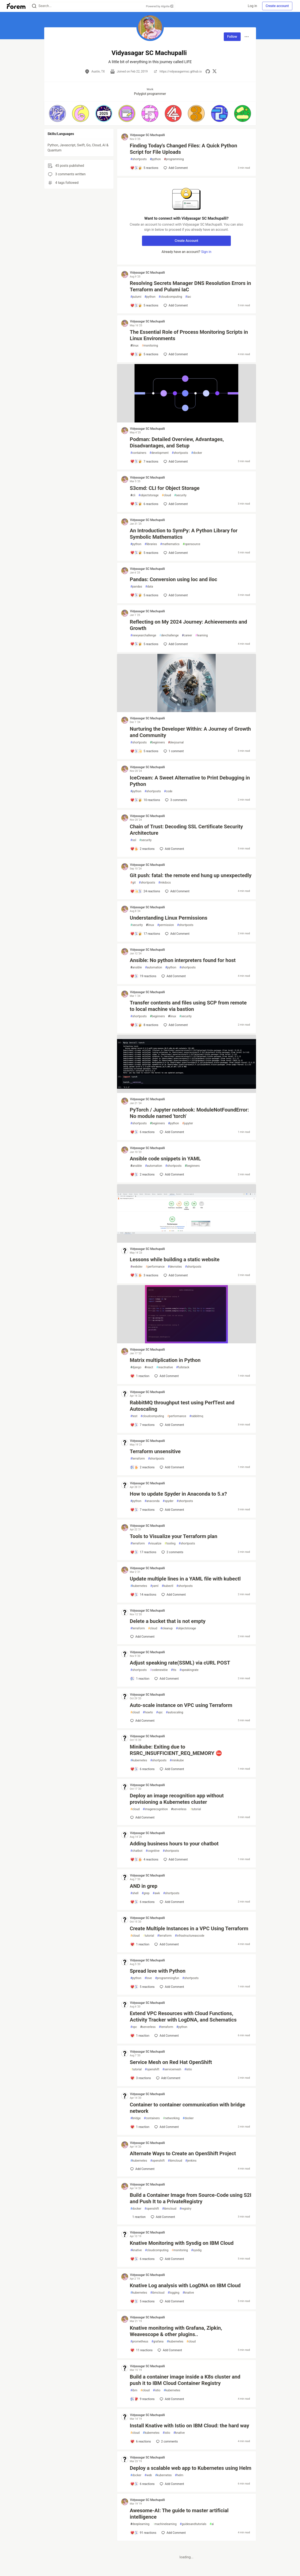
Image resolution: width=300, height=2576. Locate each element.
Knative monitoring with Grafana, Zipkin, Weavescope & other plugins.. (176, 2331)
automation (153, 967)
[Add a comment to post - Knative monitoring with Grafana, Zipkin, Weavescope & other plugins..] (141, 2350)
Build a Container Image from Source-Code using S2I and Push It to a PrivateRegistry (190, 2198)
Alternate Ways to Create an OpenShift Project (183, 2154)
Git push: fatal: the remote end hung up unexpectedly (191, 875)
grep (145, 1893)
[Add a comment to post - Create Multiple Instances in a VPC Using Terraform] (140, 1944)
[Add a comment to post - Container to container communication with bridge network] (140, 2127)
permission (165, 925)
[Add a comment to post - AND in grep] (142, 1902)
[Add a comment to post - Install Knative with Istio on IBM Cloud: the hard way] (141, 2441)
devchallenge (169, 635)
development (158, 453)
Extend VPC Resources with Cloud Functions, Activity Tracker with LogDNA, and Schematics (183, 2016)
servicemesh (171, 2069)
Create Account (186, 241)
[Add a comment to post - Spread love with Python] (142, 1987)
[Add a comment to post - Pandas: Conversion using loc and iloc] (144, 595)
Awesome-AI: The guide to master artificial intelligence (179, 2514)
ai (212, 2524)
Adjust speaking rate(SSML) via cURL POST (180, 1663)
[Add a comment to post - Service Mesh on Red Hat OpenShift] (141, 2078)
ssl (133, 840)
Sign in (206, 252)
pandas (136, 586)
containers (138, 453)
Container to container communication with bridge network (187, 2108)
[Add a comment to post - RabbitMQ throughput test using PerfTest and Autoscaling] (142, 1425)
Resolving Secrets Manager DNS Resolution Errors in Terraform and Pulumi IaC (190, 286)
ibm (133, 2390)
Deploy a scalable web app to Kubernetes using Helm (190, 2468)
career (187, 635)
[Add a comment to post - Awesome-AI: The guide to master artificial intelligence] (143, 2533)
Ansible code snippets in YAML (165, 1159)
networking (171, 2118)
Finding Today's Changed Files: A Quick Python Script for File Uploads (183, 149)
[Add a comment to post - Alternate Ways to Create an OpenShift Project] (142, 2168)
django (135, 1367)
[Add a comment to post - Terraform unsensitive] (142, 1467)
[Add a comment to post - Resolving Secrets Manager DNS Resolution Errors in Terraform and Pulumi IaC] (144, 305)
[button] (57, 113)
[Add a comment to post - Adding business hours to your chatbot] (144, 1859)
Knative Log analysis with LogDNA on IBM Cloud (185, 2286)
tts (173, 1670)
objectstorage (149, 495)
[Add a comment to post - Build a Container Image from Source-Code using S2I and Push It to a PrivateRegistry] (138, 2216)
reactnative (164, 1367)
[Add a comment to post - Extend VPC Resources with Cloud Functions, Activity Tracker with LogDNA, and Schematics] (140, 2035)
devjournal (176, 742)
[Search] (34, 6)
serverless (178, 1809)
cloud (166, 495)
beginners (157, 742)
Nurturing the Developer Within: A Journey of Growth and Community (190, 732)
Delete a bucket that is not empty (167, 1621)
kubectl (167, 1586)
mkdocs (164, 882)
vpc (159, 1712)
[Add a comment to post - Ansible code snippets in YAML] (142, 1174)
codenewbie (159, 1670)
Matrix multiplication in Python (165, 1360)
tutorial (195, 1809)
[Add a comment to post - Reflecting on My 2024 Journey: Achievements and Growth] (144, 644)
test (133, 1416)
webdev (136, 1266)
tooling (170, 1543)
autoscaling (174, 1712)
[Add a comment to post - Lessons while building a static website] (144, 1275)
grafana (157, 2341)
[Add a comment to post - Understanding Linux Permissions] (145, 934)
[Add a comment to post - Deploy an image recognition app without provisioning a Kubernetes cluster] (142, 1817)
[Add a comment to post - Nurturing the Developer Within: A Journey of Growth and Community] (144, 751)
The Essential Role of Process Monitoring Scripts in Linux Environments (189, 335)
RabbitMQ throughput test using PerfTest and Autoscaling (182, 1406)
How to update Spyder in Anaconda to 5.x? (178, 1494)
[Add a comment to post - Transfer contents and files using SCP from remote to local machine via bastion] (144, 1025)
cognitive (153, 1851)
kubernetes (138, 1586)
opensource (191, 544)
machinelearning (165, 2524)
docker (196, 453)
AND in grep (143, 1886)
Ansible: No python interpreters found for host (183, 960)
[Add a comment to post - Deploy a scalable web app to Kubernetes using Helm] (142, 2484)
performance (155, 1266)
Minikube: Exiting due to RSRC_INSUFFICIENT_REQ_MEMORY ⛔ (176, 1750)
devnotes (175, 1266)
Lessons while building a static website (175, 1260)
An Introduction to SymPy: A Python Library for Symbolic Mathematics (183, 534)
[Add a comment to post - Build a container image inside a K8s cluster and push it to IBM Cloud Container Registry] (142, 2399)
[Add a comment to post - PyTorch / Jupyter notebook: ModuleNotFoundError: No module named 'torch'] (142, 1132)
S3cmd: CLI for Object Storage (165, 488)
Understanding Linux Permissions (168, 918)
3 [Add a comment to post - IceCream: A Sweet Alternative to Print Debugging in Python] (175, 800)
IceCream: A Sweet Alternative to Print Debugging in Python (190, 781)
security (180, 495)
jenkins (191, 2160)
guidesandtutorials (193, 2524)
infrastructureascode (189, 1935)
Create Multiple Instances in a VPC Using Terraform (189, 1929)
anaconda (152, 1501)
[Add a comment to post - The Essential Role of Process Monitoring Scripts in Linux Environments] (144, 354)
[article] (186, 421)
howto (148, 1712)
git (133, 882)
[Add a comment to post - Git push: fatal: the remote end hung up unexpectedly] (145, 891)
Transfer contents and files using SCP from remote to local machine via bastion (188, 1006)
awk (156, 1893)
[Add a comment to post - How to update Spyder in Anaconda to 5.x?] (142, 1510)
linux (134, 345)
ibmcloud (175, 2160)
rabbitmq (196, 1416)
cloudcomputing (170, 297)
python (155, 159)
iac (188, 297)
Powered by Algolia (159, 6)
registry (185, 2208)
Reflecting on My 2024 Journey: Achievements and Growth (188, 625)
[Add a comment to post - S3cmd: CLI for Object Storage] (144, 504)
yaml (154, 1586)
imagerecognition (155, 1809)
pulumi (135, 297)
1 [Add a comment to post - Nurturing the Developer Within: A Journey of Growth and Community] (173, 751)
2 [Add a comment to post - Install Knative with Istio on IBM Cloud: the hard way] (166, 2441)
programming (174, 159)
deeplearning (139, 2524)
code (168, 791)
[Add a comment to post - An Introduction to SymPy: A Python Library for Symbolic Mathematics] (144, 553)
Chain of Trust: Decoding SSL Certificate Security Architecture (186, 830)
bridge (135, 2118)
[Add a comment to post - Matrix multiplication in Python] (140, 1376)
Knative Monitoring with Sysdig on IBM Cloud (182, 2243)
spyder (168, 1501)
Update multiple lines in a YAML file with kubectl (185, 1579)
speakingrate (189, 1670)
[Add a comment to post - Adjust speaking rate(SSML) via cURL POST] (140, 1678)
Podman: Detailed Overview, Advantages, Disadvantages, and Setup (177, 442)
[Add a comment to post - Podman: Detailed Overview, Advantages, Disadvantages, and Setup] (144, 461)
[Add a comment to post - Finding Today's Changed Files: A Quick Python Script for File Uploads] (144, 168)
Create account (277, 6)
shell (134, 1893)
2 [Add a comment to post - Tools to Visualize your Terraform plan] (172, 1552)
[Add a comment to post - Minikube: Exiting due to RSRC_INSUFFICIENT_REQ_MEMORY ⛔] (142, 1769)
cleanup (166, 1628)
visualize (154, 1543)
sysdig (196, 2250)
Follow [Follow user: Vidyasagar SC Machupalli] (232, 37)
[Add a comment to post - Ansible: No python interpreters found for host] (143, 976)
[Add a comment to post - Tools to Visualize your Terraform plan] (143, 1552)
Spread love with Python (158, 1971)
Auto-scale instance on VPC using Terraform (181, 1705)
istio (188, 2069)
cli (132, 495)
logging (173, 2292)
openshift (152, 2069)
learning (201, 635)
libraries (151, 544)
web (148, 2475)
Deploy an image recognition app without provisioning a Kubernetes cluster (177, 1799)
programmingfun (167, 1978)
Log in (252, 6)
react (149, 1367)
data (149, 586)
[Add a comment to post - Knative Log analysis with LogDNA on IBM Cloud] (142, 2301)
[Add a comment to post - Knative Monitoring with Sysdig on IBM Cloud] (142, 2259)
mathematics (170, 544)
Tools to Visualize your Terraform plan (173, 1536)
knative (136, 2250)
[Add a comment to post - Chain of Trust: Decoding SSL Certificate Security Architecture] (142, 849)
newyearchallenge (143, 635)
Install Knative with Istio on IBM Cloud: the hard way (189, 2426)
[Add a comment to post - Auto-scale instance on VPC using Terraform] (142, 1720)
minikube (177, 1760)
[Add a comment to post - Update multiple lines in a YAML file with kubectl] (143, 1594)
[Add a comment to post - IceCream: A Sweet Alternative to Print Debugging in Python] (145, 800)
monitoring (150, 345)
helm (179, 2475)
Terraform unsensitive (155, 1451)
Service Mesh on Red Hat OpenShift (171, 2062)
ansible (136, 967)
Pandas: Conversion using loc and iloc (173, 579)
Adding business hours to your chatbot (174, 1844)
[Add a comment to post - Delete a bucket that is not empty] (142, 1636)
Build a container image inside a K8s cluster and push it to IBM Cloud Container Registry (185, 2380)
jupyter (187, 1123)
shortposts (138, 159)
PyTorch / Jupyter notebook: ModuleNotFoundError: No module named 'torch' (189, 1113)
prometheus (139, 2341)
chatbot (136, 1851)
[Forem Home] (16, 6)
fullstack (182, 1367)
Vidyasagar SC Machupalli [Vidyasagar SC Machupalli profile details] (147, 135)
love (148, 1978)
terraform (137, 1458)
